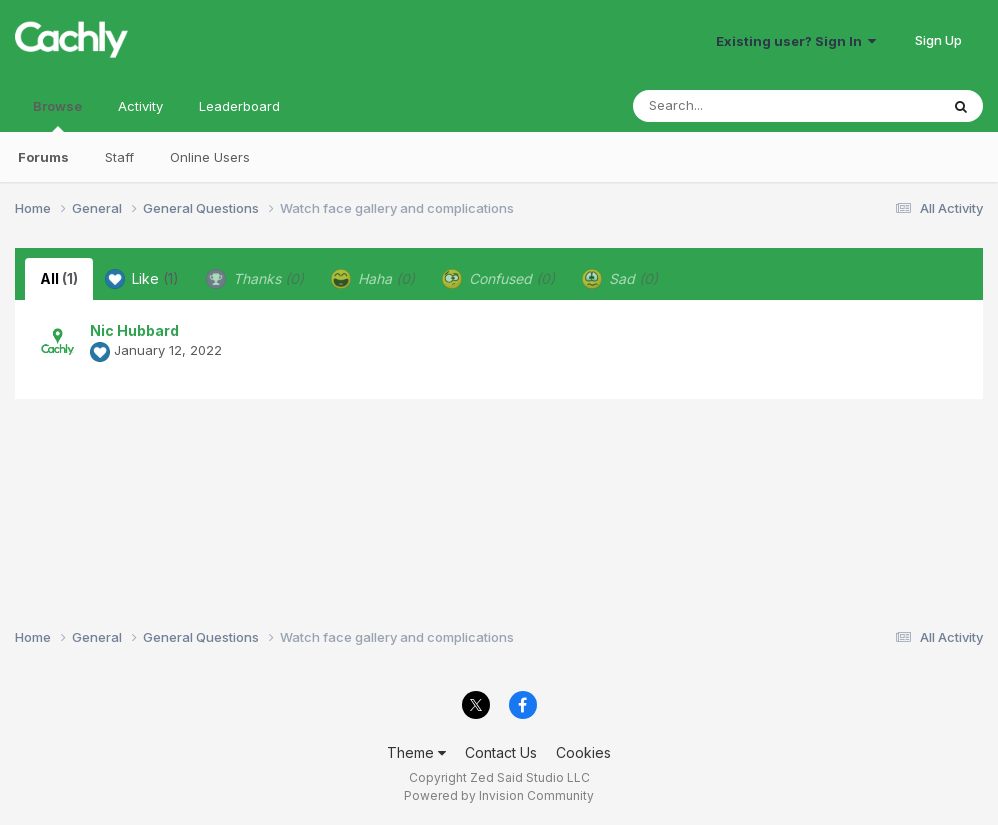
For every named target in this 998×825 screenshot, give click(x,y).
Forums (43, 157)
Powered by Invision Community (499, 795)
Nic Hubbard (134, 330)
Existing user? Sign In (796, 41)
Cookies (583, 752)
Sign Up (938, 40)
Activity (140, 106)
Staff (119, 157)
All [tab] (59, 278)
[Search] (731, 106)
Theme (416, 752)
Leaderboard (239, 106)
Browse (57, 115)
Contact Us (501, 752)
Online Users (210, 157)
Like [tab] (142, 279)
